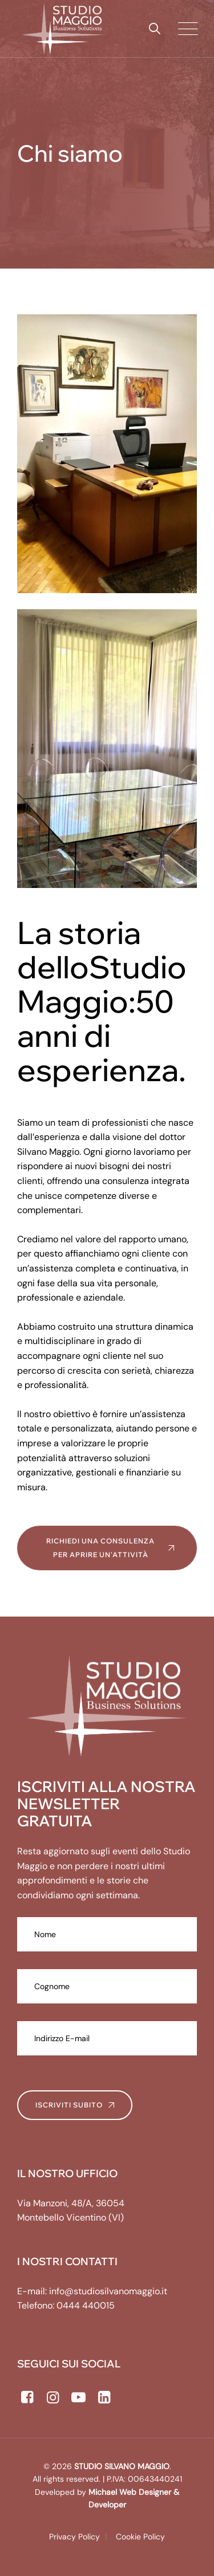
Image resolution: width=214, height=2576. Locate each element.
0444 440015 (85, 2305)
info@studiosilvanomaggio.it (108, 2291)
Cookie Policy (140, 2536)
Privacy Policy (74, 2536)
